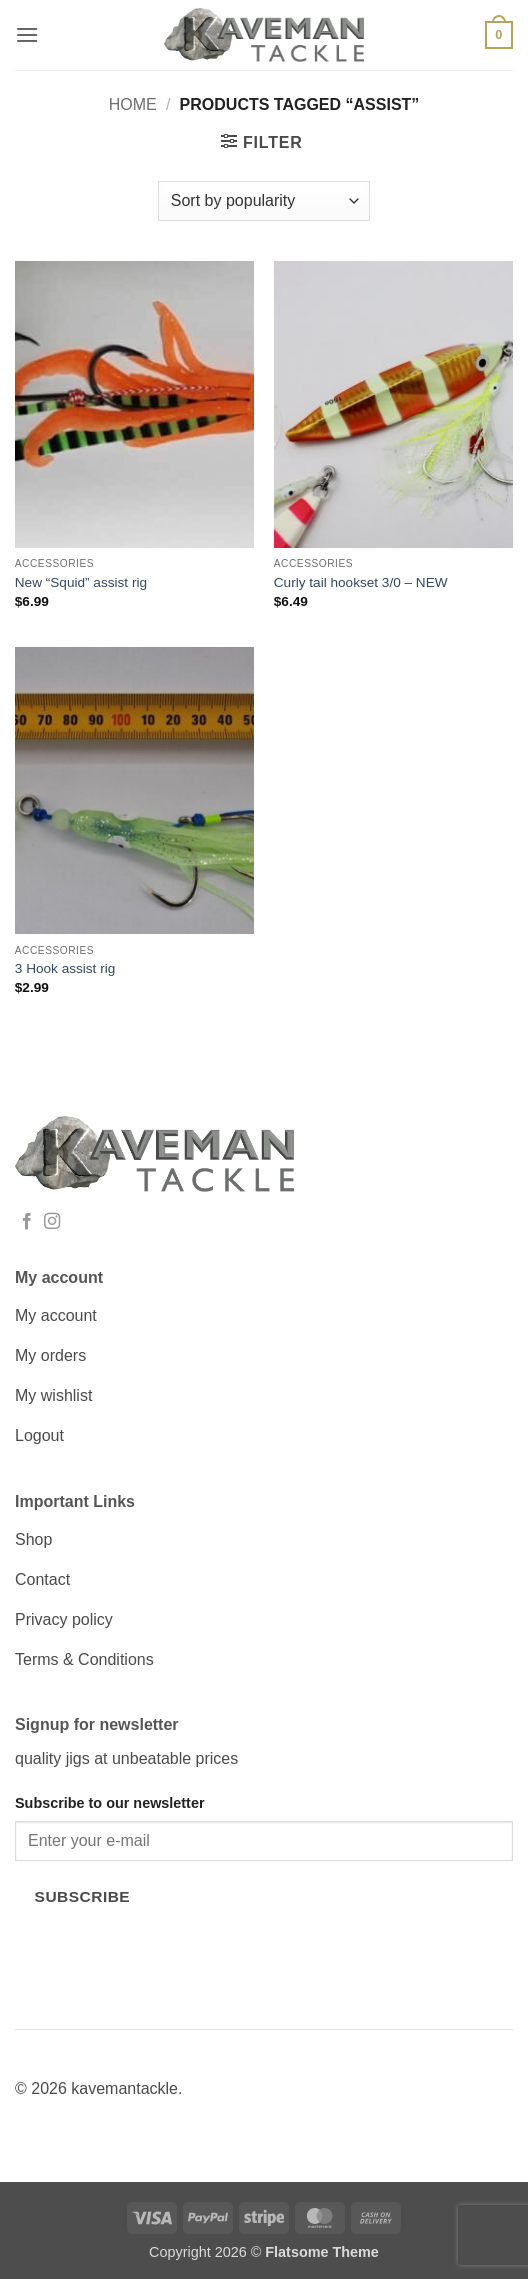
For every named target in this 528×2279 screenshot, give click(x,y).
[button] (27, 34)
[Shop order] (264, 201)
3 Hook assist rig (65, 968)
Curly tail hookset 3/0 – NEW (361, 582)
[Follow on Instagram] (52, 1222)
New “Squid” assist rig (81, 582)
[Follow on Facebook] (27, 1222)
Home (133, 104)
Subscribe (83, 1896)
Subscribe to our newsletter (110, 1803)
